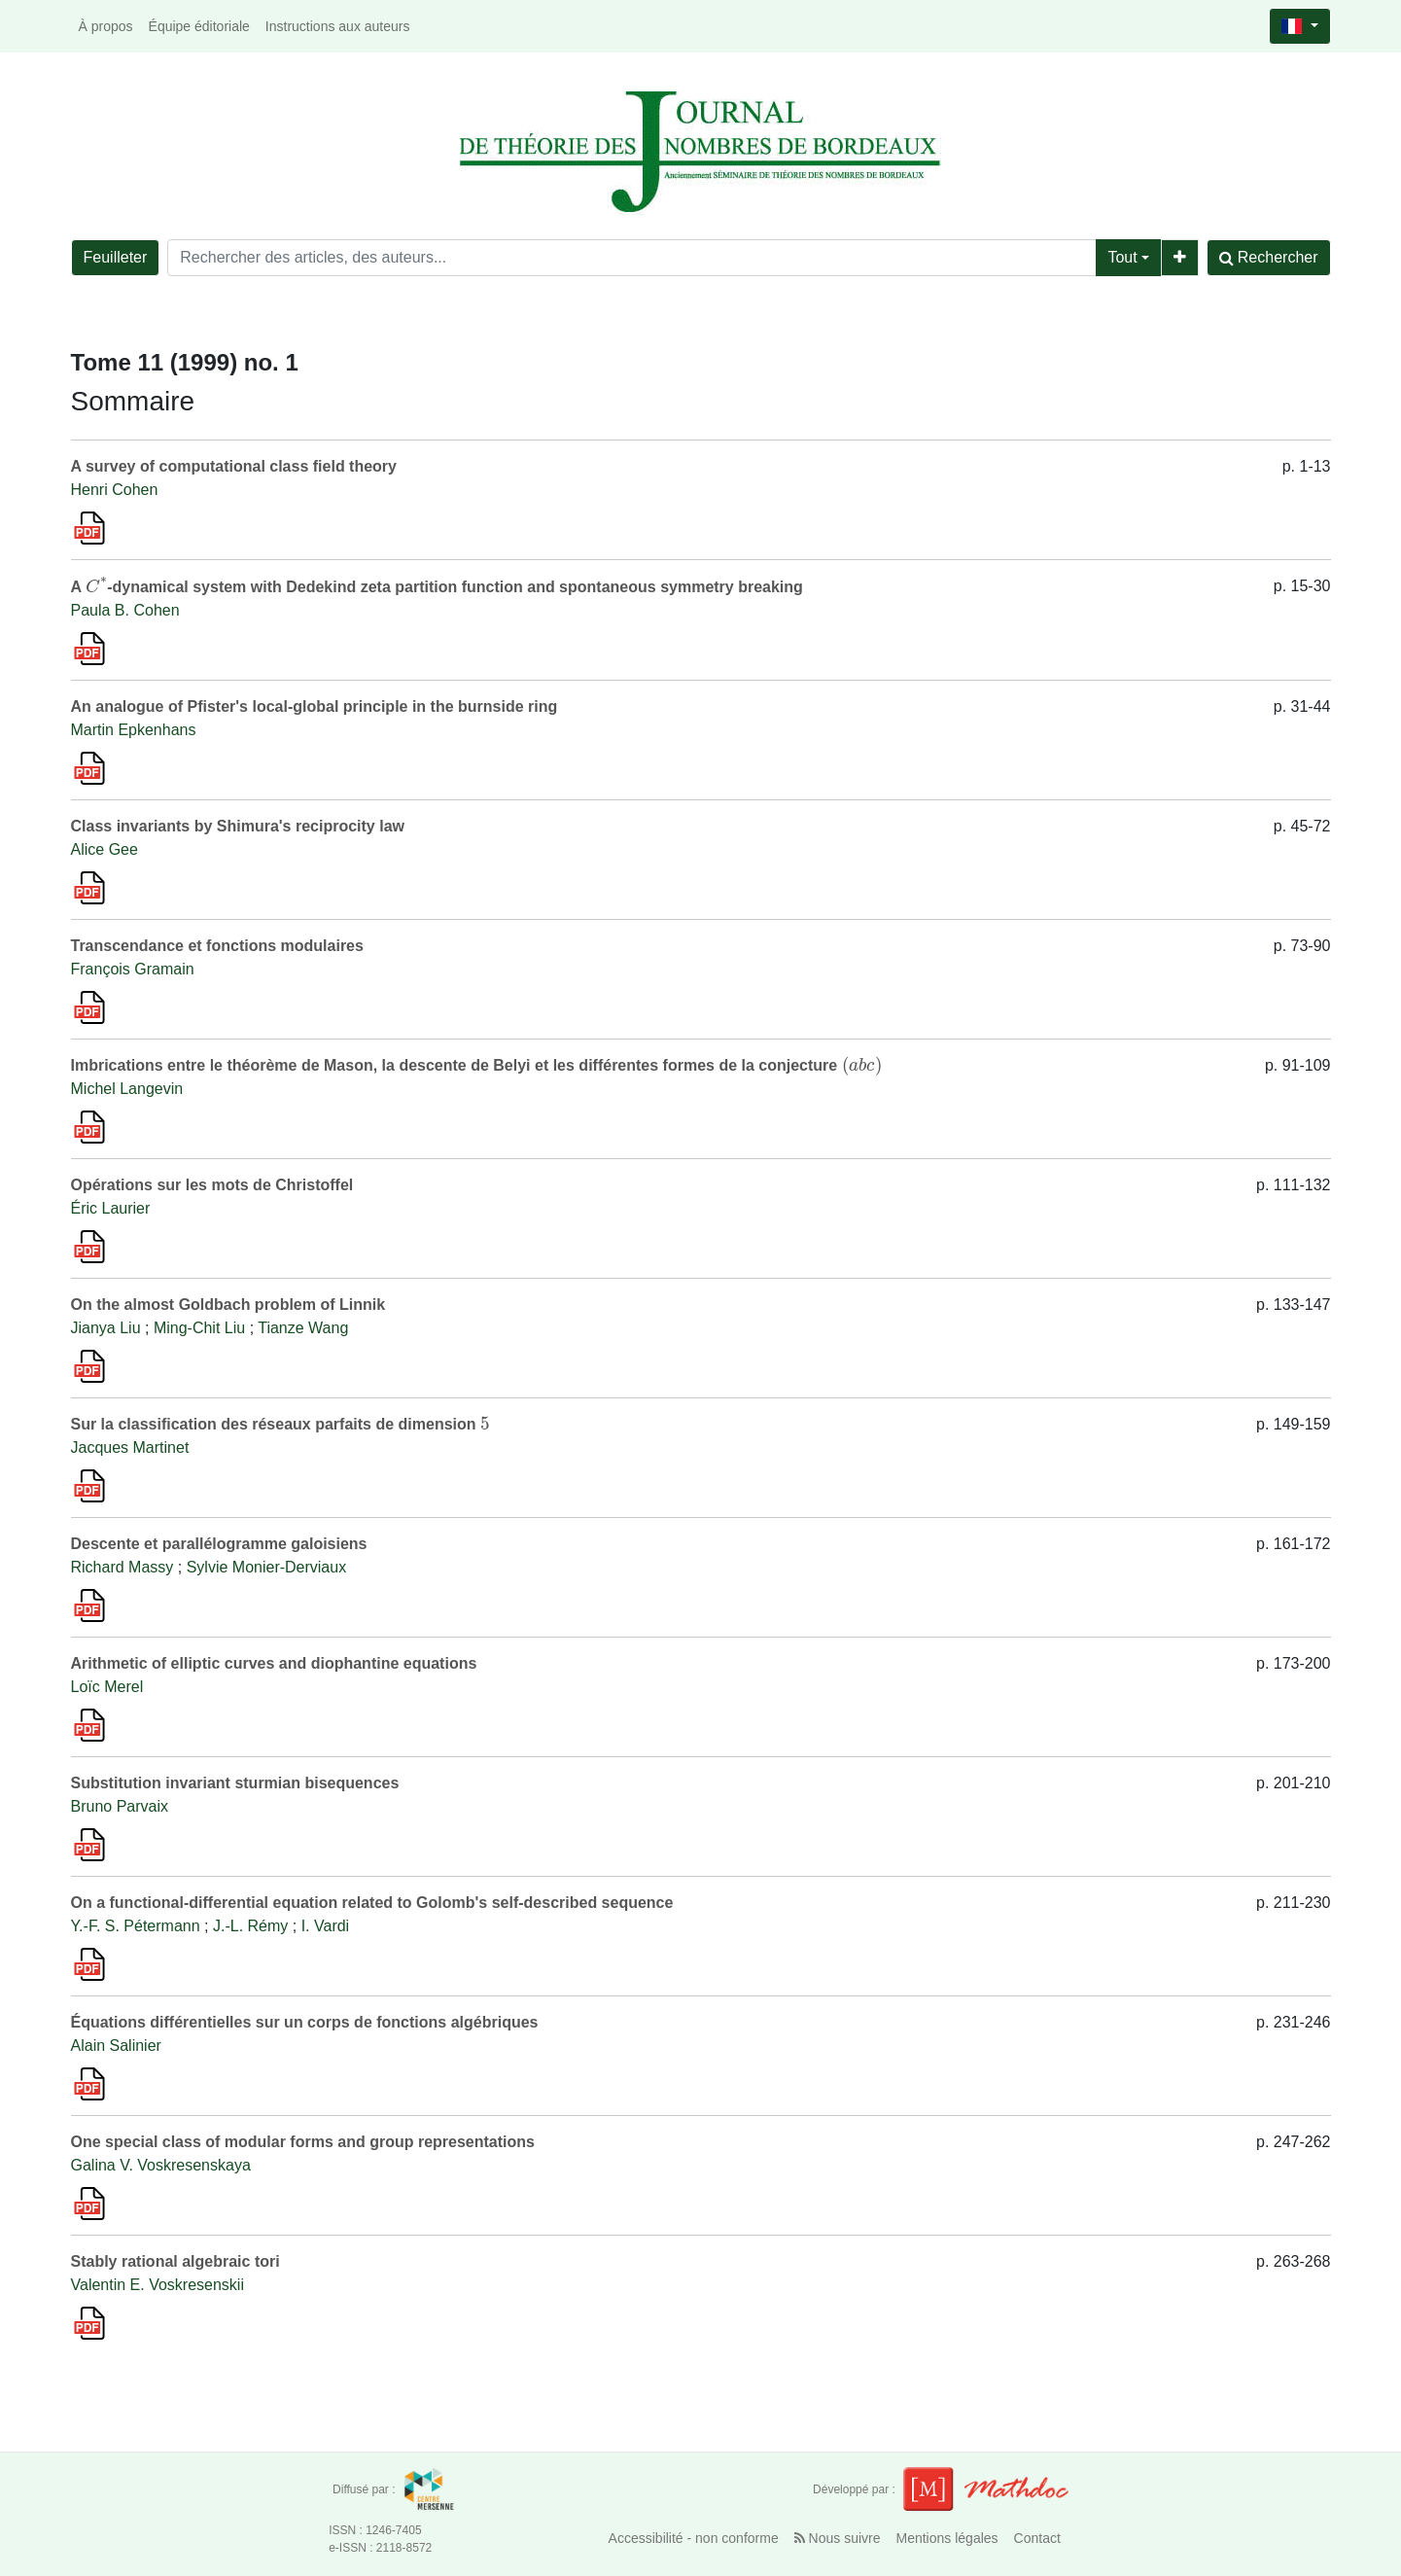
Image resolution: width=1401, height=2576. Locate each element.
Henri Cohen (114, 489)
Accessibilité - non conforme (694, 2538)
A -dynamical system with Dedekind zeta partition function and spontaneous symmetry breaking (437, 587)
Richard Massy (122, 1567)
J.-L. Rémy (250, 1926)
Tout (1122, 257)
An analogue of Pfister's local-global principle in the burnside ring (314, 706)
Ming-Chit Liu (199, 1328)
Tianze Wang (303, 1328)
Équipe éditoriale (199, 26)
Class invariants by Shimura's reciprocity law (238, 826)
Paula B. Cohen (125, 610)
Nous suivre (837, 2538)
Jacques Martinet (130, 1447)
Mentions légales (947, 2538)
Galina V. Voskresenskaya (161, 2165)
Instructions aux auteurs (337, 26)
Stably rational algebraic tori (175, 2261)
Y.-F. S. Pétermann (135, 1926)
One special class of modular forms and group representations (303, 2142)
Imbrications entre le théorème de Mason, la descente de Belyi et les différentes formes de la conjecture (477, 1065)
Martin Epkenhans (133, 730)
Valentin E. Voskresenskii (157, 2284)
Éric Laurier (111, 1208)
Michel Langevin (127, 1088)
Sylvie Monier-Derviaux (267, 1567)
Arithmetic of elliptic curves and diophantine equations (274, 1663)
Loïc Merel (107, 1686)
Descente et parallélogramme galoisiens (219, 1543)
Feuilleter (116, 257)
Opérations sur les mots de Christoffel (212, 1185)
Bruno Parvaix (120, 1806)
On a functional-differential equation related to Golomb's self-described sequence (372, 1902)
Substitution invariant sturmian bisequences (235, 1783)
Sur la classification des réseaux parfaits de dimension (280, 1424)
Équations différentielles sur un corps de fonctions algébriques (305, 2022)
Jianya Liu (106, 1328)
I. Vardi (325, 1926)
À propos (106, 26)
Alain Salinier (116, 2045)
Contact (1037, 2538)
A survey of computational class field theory (234, 466)
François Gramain (132, 969)
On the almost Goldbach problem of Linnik (228, 1304)
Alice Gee (104, 849)
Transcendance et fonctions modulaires (217, 945)
